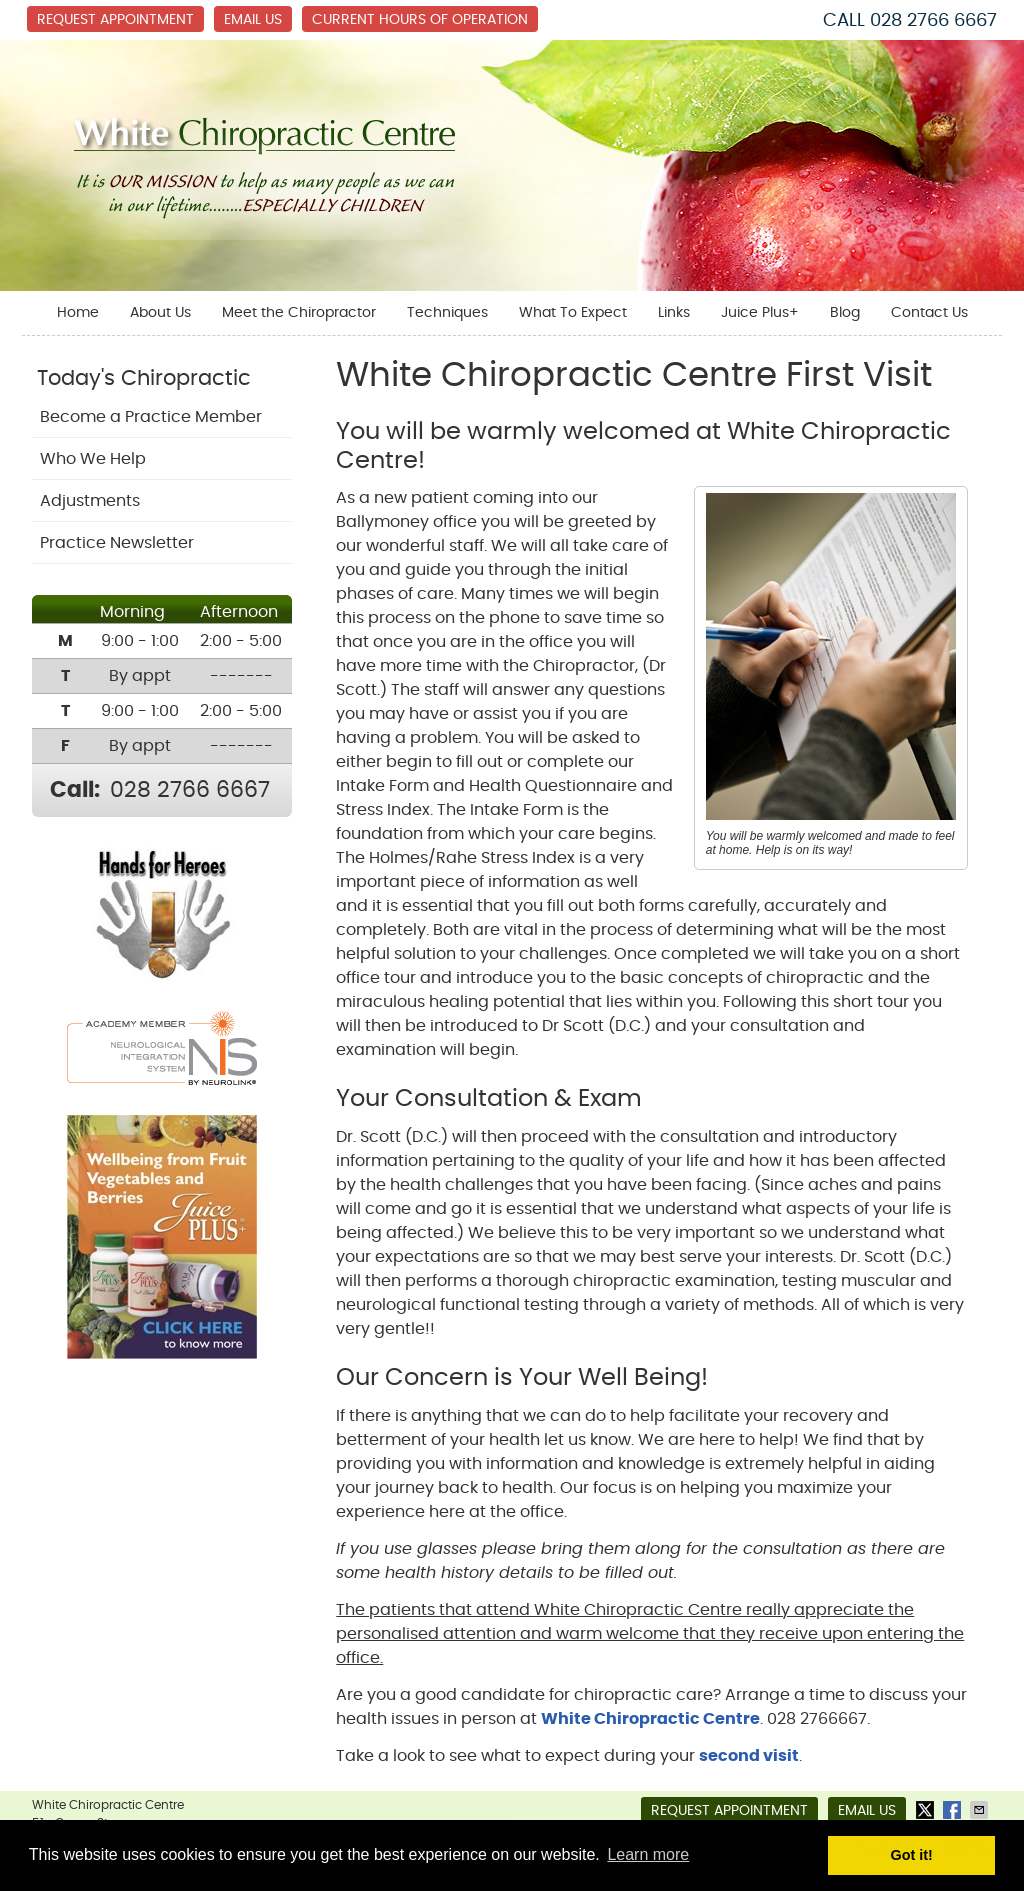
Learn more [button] (648, 1854)
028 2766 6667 (933, 21)
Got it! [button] (912, 1855)
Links (674, 313)
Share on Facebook (954, 1810)
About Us (160, 313)
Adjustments (90, 501)
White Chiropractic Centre (650, 1719)
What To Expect (573, 313)
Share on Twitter (927, 1810)
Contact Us (929, 313)
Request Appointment (115, 20)
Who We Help (93, 459)
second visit (749, 1756)
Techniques (447, 313)
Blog (845, 313)
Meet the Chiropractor (299, 313)
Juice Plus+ (760, 313)
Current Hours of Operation (420, 20)
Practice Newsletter (117, 543)
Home (78, 313)
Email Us (253, 20)
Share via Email (981, 1810)
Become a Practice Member (151, 417)
